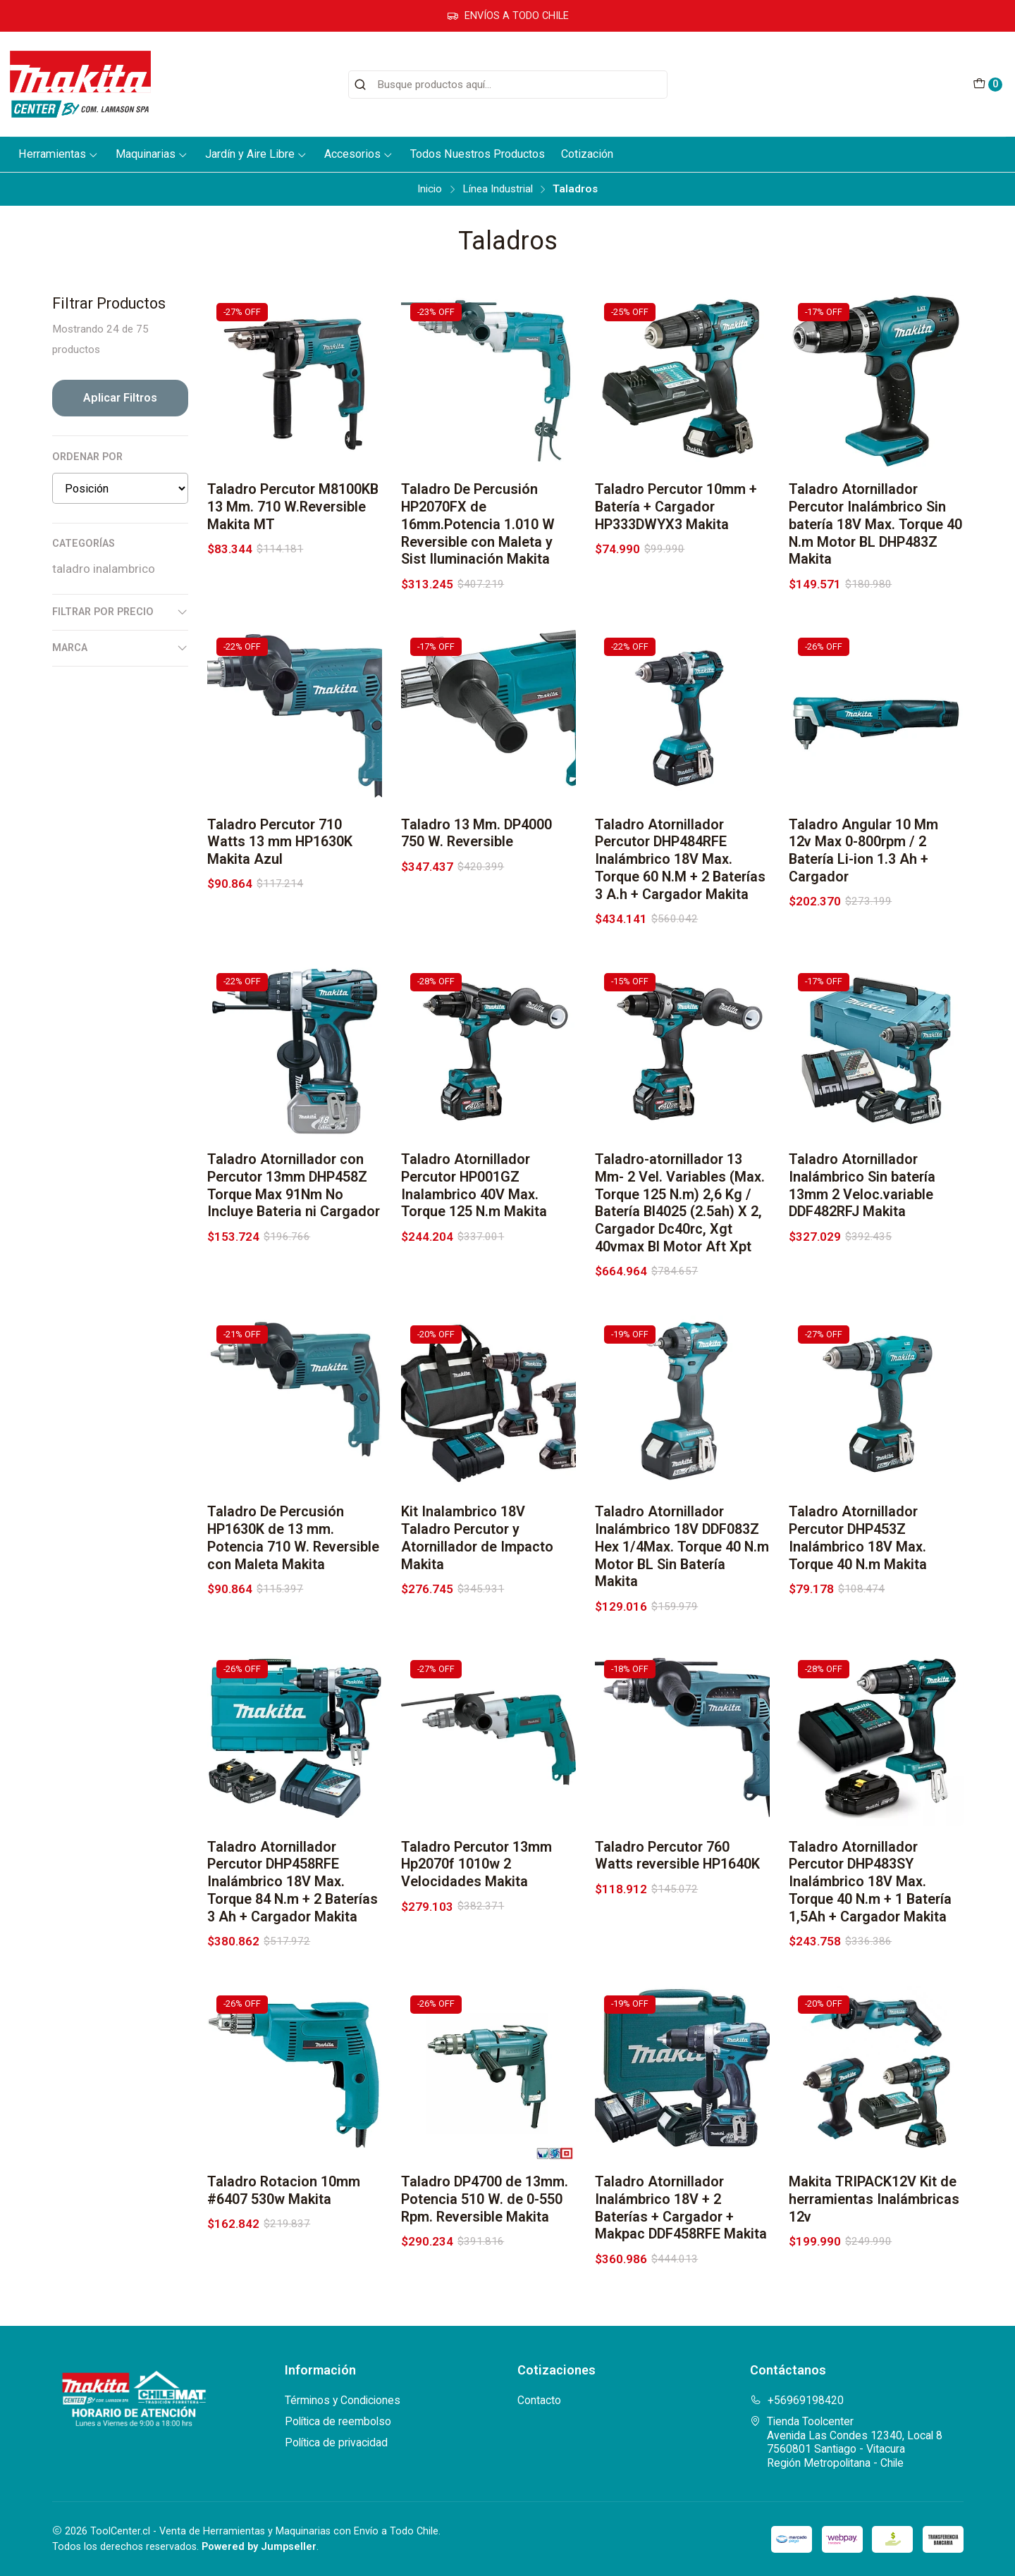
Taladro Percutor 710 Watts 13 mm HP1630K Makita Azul (279, 859)
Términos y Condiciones (342, 2400)
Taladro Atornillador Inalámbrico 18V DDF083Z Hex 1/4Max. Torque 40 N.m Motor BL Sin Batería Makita (682, 1563)
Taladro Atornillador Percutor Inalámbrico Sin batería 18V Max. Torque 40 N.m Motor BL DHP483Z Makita (875, 524)
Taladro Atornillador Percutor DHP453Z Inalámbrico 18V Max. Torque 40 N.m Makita (858, 1555)
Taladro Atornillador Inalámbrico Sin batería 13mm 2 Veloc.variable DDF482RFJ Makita (862, 1202)
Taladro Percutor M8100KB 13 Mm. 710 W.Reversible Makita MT (293, 507)
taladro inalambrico (103, 569)
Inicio (429, 189)
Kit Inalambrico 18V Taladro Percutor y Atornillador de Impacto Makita (477, 1555)
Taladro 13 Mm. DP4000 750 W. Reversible (476, 850)
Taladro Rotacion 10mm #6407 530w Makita (283, 2207)
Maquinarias (152, 154)
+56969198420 (797, 2400)
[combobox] (508, 84)
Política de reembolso (338, 2421)
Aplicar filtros (120, 397)
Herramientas (58, 154)
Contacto (539, 2400)
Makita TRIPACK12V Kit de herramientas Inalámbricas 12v (874, 2216)
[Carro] (987, 85)
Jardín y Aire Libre (256, 154)
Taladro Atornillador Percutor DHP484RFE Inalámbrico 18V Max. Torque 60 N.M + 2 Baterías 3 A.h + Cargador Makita (680, 876)
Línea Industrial (497, 189)
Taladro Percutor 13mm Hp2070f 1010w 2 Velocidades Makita (476, 1881)
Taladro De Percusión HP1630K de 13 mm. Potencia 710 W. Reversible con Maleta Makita (293, 1555)
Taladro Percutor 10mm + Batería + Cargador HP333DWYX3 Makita (676, 507)
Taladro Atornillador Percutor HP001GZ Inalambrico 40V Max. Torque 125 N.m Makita (474, 1202)
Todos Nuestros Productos (477, 154)
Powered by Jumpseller (259, 2547)
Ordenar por (87, 457)
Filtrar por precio (120, 612)
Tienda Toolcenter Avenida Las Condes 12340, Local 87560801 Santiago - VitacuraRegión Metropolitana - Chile (846, 2442)
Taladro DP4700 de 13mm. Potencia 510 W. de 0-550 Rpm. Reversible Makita (484, 2216)
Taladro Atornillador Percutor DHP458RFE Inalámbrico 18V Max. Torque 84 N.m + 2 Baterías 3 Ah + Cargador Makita (292, 1899)
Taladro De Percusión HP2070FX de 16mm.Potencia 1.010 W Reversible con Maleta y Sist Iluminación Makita (478, 524)
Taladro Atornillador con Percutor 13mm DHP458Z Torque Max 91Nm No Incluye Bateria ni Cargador (293, 1202)
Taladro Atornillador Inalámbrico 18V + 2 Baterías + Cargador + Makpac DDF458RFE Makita (681, 2225)
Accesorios (358, 154)
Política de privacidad (336, 2442)
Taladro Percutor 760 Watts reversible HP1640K (677, 1873)
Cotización (587, 154)
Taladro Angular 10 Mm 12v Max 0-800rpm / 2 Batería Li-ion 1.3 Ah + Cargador (863, 868)
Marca (120, 648)
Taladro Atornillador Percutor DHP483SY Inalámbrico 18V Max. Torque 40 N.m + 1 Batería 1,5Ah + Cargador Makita (870, 1899)
